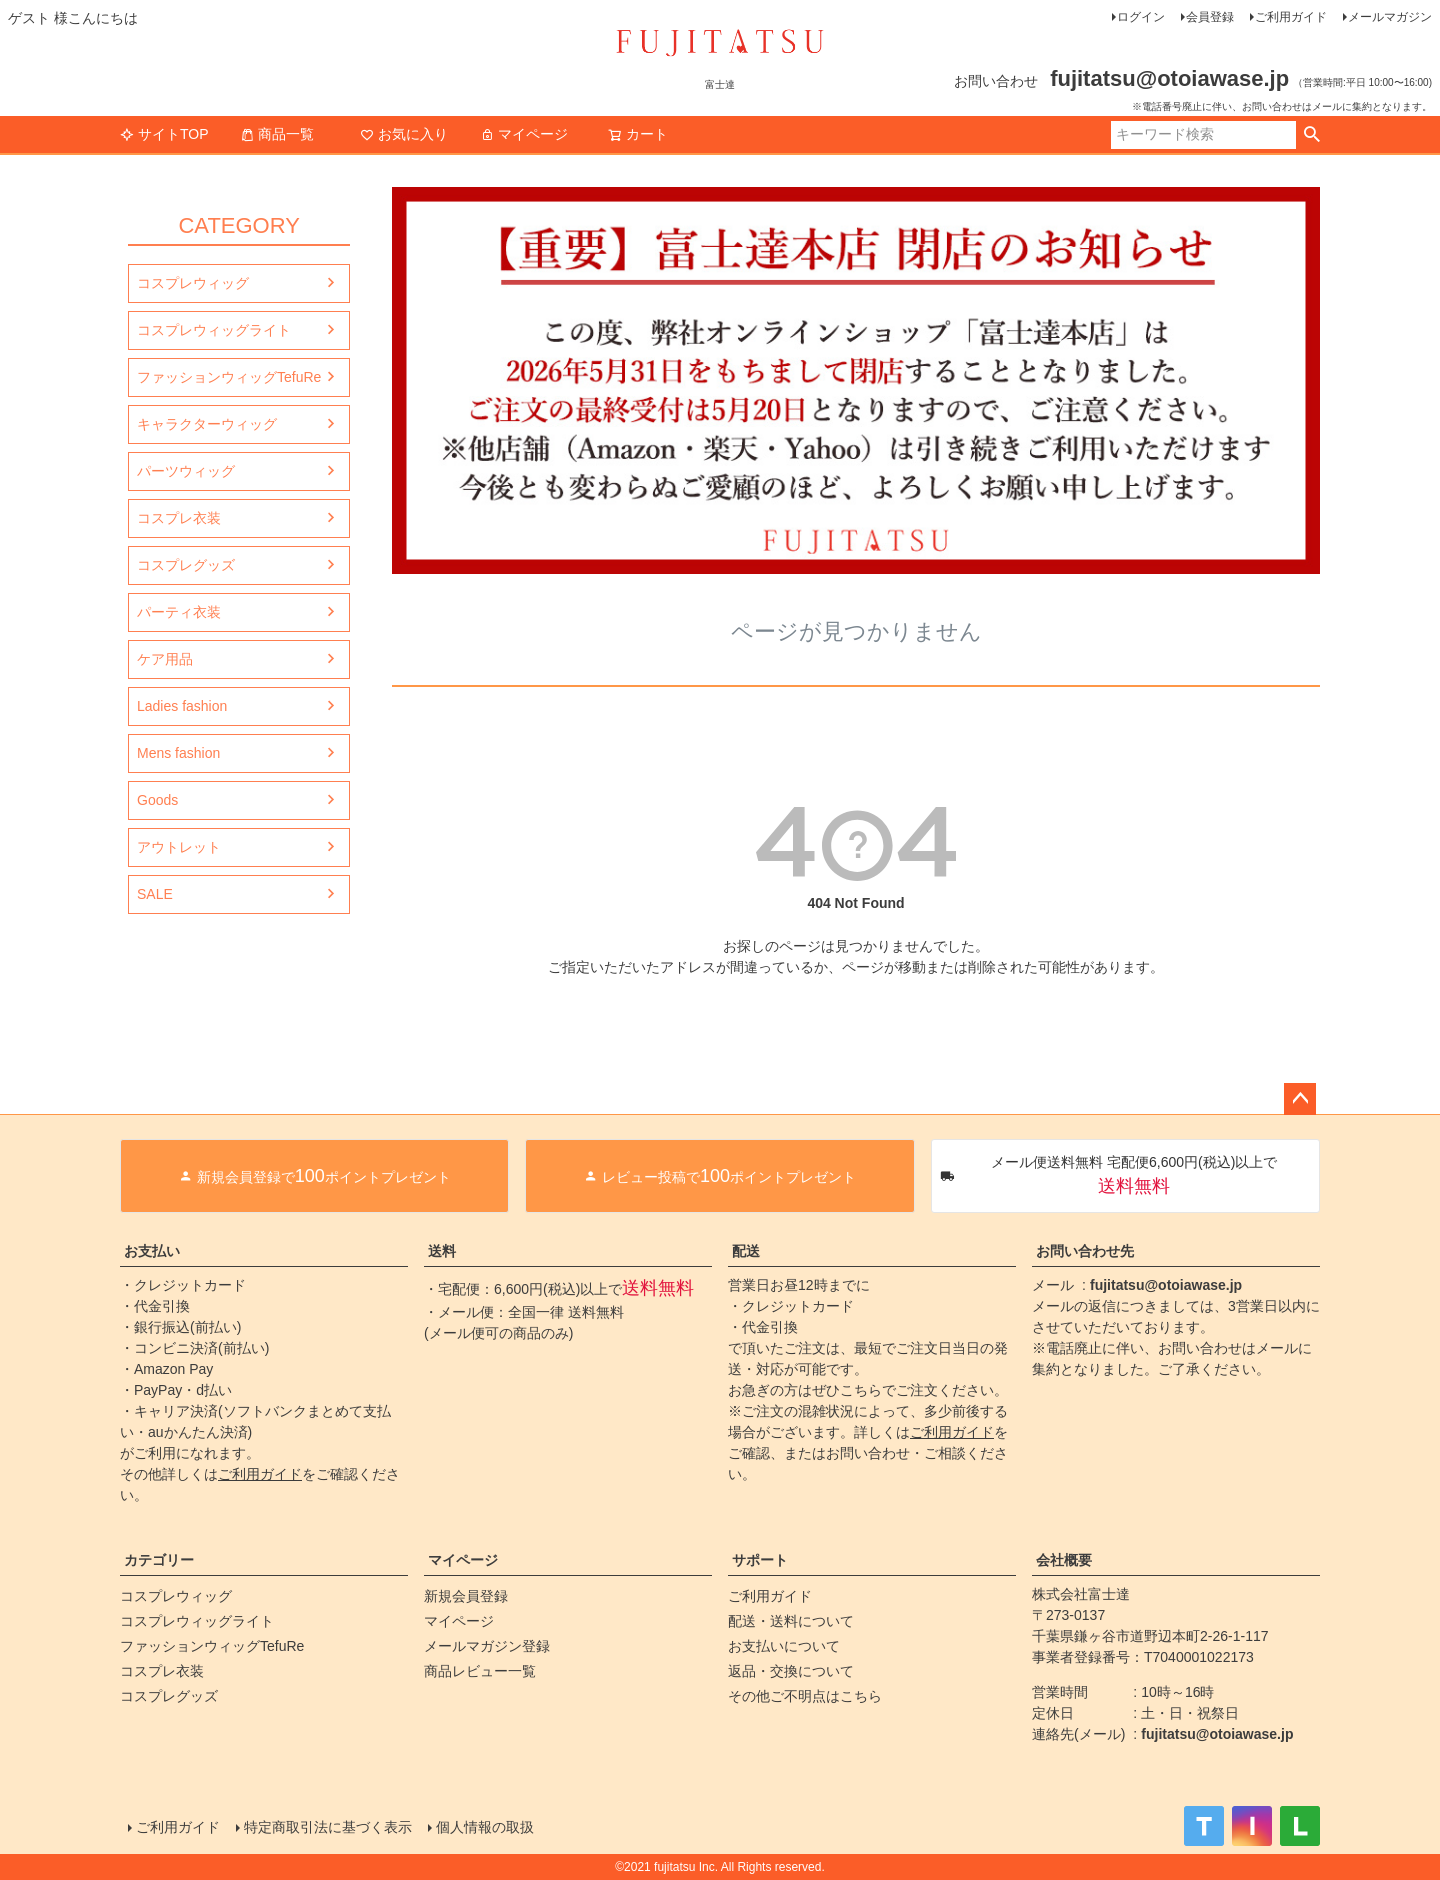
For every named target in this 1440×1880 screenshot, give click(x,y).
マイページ (524, 134)
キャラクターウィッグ (207, 424)
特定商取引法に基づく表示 (328, 1827)
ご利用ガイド (1291, 17)
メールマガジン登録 (487, 1646)
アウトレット (179, 847)
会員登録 (1210, 17)
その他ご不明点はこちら (805, 1696)
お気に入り (404, 134)
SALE (155, 894)
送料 (442, 1251)
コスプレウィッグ (193, 283)
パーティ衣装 (179, 612)
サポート (760, 1560)
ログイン (1141, 17)
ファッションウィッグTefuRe (229, 377)
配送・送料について (791, 1621)
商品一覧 (277, 134)
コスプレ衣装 (179, 518)
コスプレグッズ (186, 565)
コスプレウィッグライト (214, 330)
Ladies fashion (182, 706)
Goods (157, 800)
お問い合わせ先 (1085, 1251)
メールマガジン (1390, 17)
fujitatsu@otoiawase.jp (1166, 1285)
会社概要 (1064, 1560)
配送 (746, 1251)
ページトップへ (1300, 1099)
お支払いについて (784, 1646)
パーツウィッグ (186, 471)
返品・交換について (791, 1671)
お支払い (152, 1251)
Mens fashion (178, 753)
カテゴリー (159, 1560)
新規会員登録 (466, 1596)
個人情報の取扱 (485, 1827)
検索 (1311, 135)
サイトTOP (164, 134)
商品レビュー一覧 (480, 1671)
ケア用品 (165, 659)
